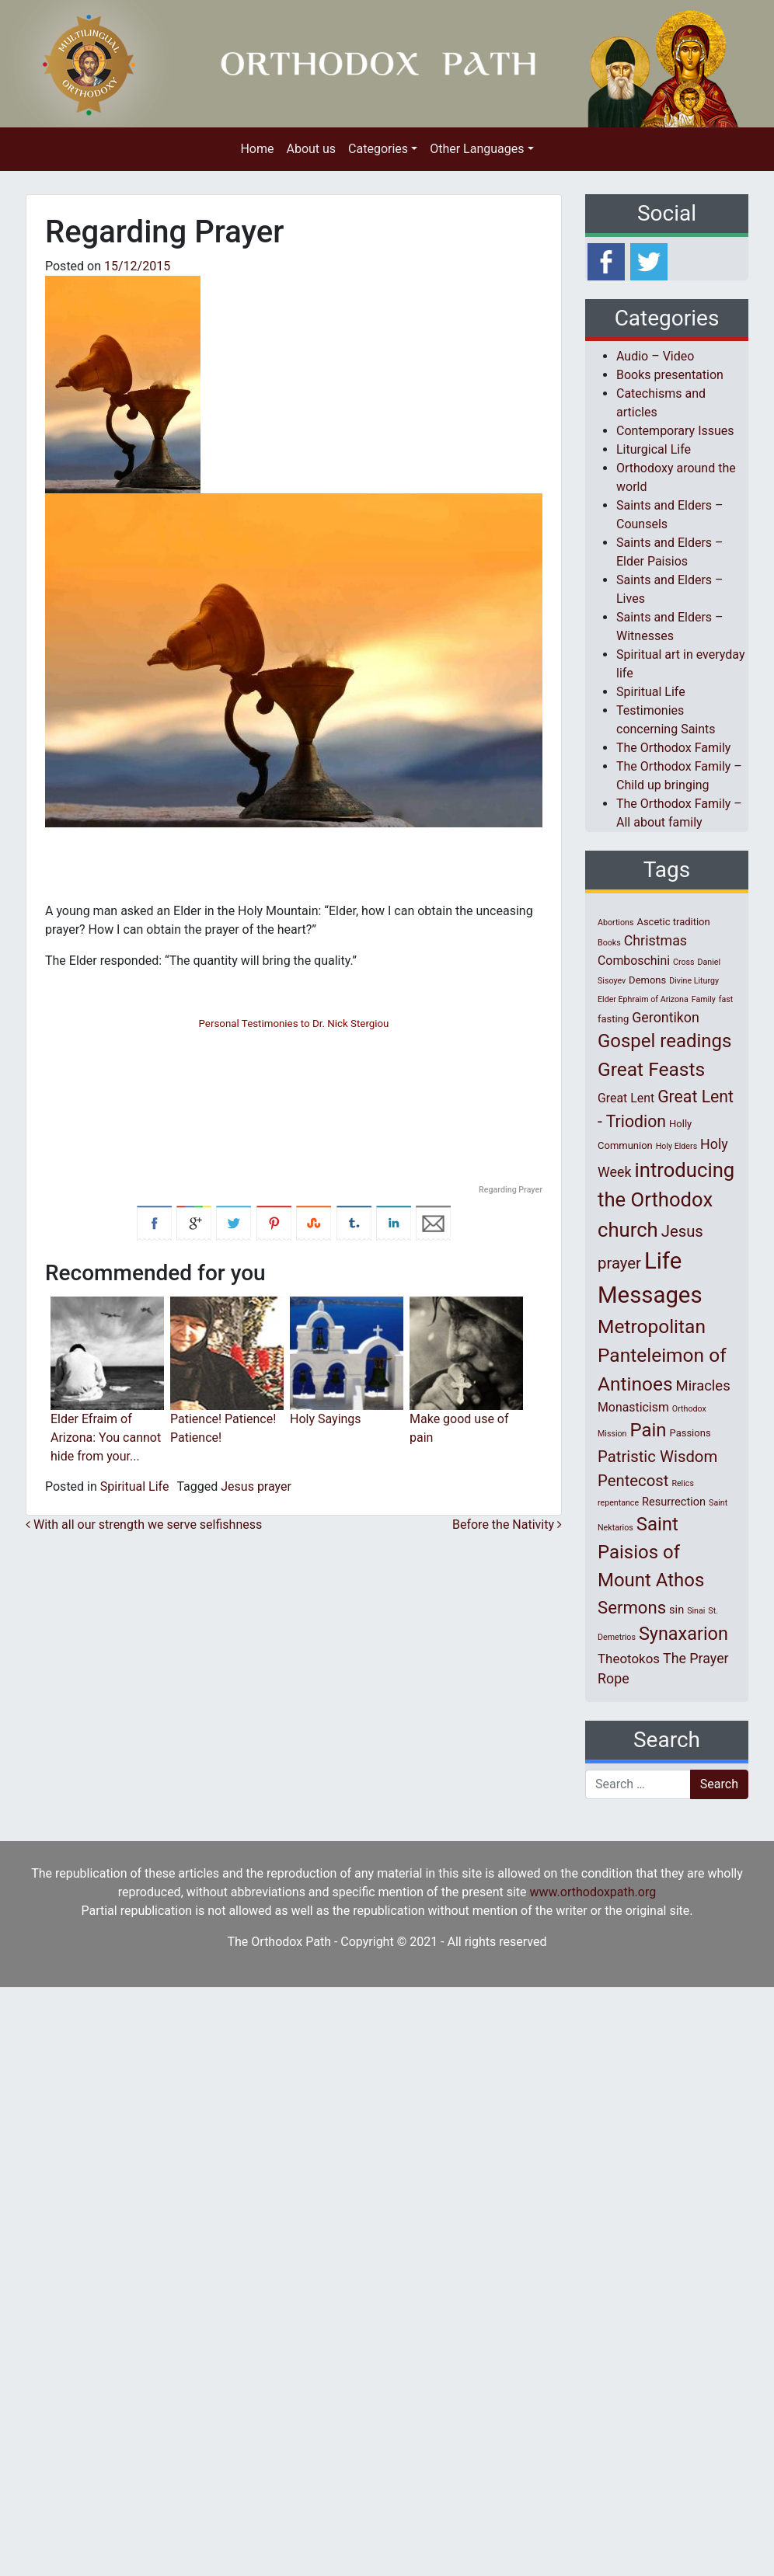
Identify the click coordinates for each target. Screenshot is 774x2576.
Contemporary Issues (675, 430)
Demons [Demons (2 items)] (647, 980)
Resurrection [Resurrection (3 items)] (674, 1502)
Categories (378, 148)
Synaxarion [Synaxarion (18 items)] (683, 1634)
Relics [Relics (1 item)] (682, 1483)
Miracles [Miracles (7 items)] (703, 1385)
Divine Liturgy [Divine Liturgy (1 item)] (694, 981)
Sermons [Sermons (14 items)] (632, 1607)
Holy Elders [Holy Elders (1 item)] (676, 1146)
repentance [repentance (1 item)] (618, 1503)
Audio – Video (655, 356)
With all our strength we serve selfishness (144, 1524)
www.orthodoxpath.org (593, 1892)
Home (257, 148)
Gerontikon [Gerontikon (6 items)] (665, 1017)
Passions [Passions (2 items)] (690, 1433)
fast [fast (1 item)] (726, 999)
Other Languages (477, 148)
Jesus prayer (256, 1486)
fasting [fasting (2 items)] (613, 1019)
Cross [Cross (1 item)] (684, 962)
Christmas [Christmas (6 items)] (655, 940)
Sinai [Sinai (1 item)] (696, 1611)
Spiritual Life (134, 1486)
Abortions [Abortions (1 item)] (615, 922)
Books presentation (669, 374)
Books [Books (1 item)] (609, 943)
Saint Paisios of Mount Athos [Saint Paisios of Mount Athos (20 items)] (651, 1552)
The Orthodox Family (673, 747)
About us (311, 148)
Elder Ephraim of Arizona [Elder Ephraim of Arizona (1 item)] (643, 999)
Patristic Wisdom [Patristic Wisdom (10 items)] (657, 1456)
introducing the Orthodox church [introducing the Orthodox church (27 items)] (666, 1199)
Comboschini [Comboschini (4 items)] (634, 960)
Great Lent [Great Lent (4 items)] (626, 1098)
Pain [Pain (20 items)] (647, 1430)
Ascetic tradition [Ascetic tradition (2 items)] (673, 922)
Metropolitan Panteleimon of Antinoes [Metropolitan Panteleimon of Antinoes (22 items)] (662, 1355)
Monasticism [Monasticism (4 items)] (633, 1407)
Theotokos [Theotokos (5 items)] (629, 1658)
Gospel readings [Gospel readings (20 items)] (664, 1041)
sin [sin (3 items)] (676, 1610)
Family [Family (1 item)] (704, 999)
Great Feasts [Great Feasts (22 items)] (651, 1069)
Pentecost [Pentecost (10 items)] (633, 1480)
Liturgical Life (653, 449)
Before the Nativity (507, 1524)
